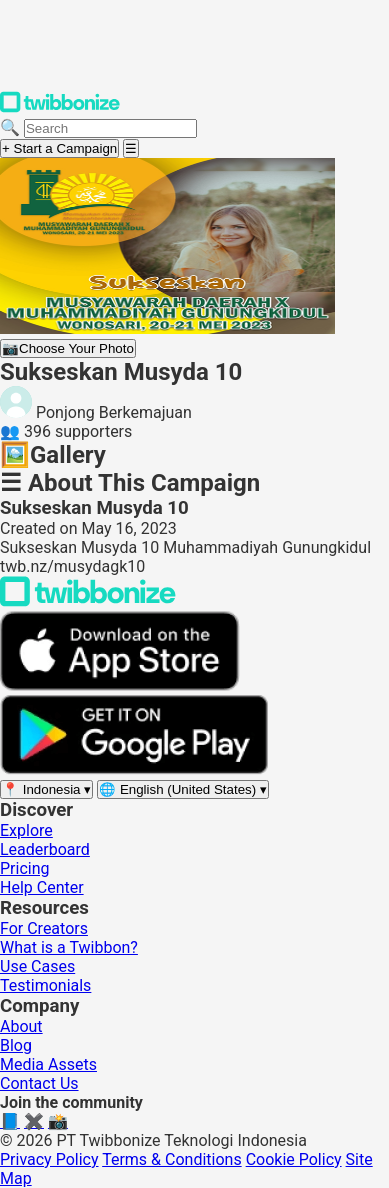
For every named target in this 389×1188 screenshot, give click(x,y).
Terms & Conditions (172, 1159)
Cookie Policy (294, 1159)
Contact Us (39, 1083)
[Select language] (183, 789)
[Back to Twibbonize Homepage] (88, 601)
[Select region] (46, 789)
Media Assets (48, 1064)
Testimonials (45, 985)
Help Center (42, 887)
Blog (16, 1045)
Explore (26, 830)
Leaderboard (45, 849)
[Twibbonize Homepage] (60, 108)
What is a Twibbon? (69, 947)
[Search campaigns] (110, 128)
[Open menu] (131, 148)
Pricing (25, 868)
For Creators (44, 928)
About (21, 1026)
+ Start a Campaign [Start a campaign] (59, 148)
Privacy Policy (49, 1159)
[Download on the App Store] (120, 685)
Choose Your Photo (68, 348)
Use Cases (37, 966)
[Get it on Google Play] (134, 769)
